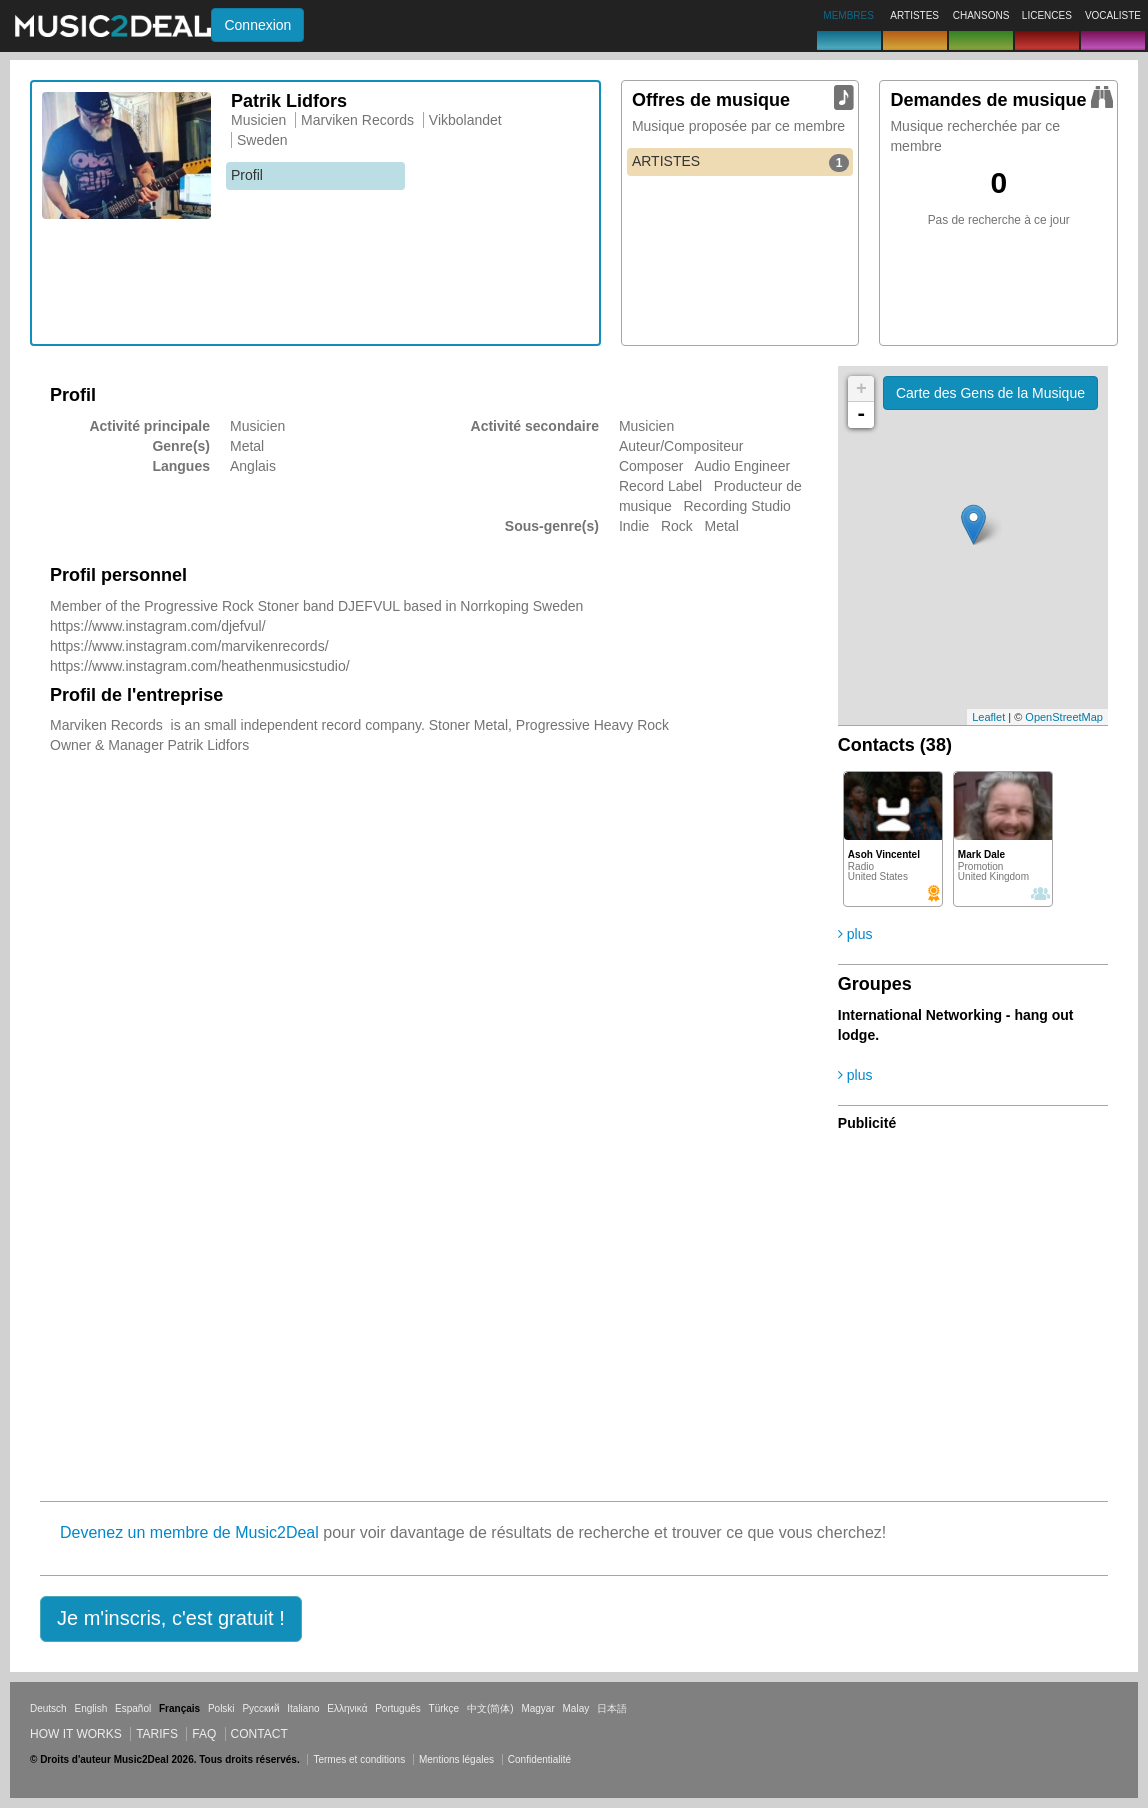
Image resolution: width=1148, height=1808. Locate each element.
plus (855, 934)
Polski (221, 1708)
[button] (171, 1619)
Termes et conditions (359, 1759)
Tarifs (157, 1734)
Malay (576, 1708)
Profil (247, 175)
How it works (76, 1734)
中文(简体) (490, 1708)
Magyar (537, 1708)
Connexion (257, 25)
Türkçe (444, 1708)
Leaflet (988, 717)
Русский (260, 1708)
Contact (259, 1734)
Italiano (303, 1708)
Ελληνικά (347, 1708)
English (90, 1708)
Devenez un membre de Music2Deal (189, 1532)
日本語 (612, 1708)
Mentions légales (456, 1759)
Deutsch (48, 1708)
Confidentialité (539, 1759)
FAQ (204, 1734)
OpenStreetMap (1064, 717)
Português (398, 1708)
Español (133, 1708)
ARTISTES (741, 162)
